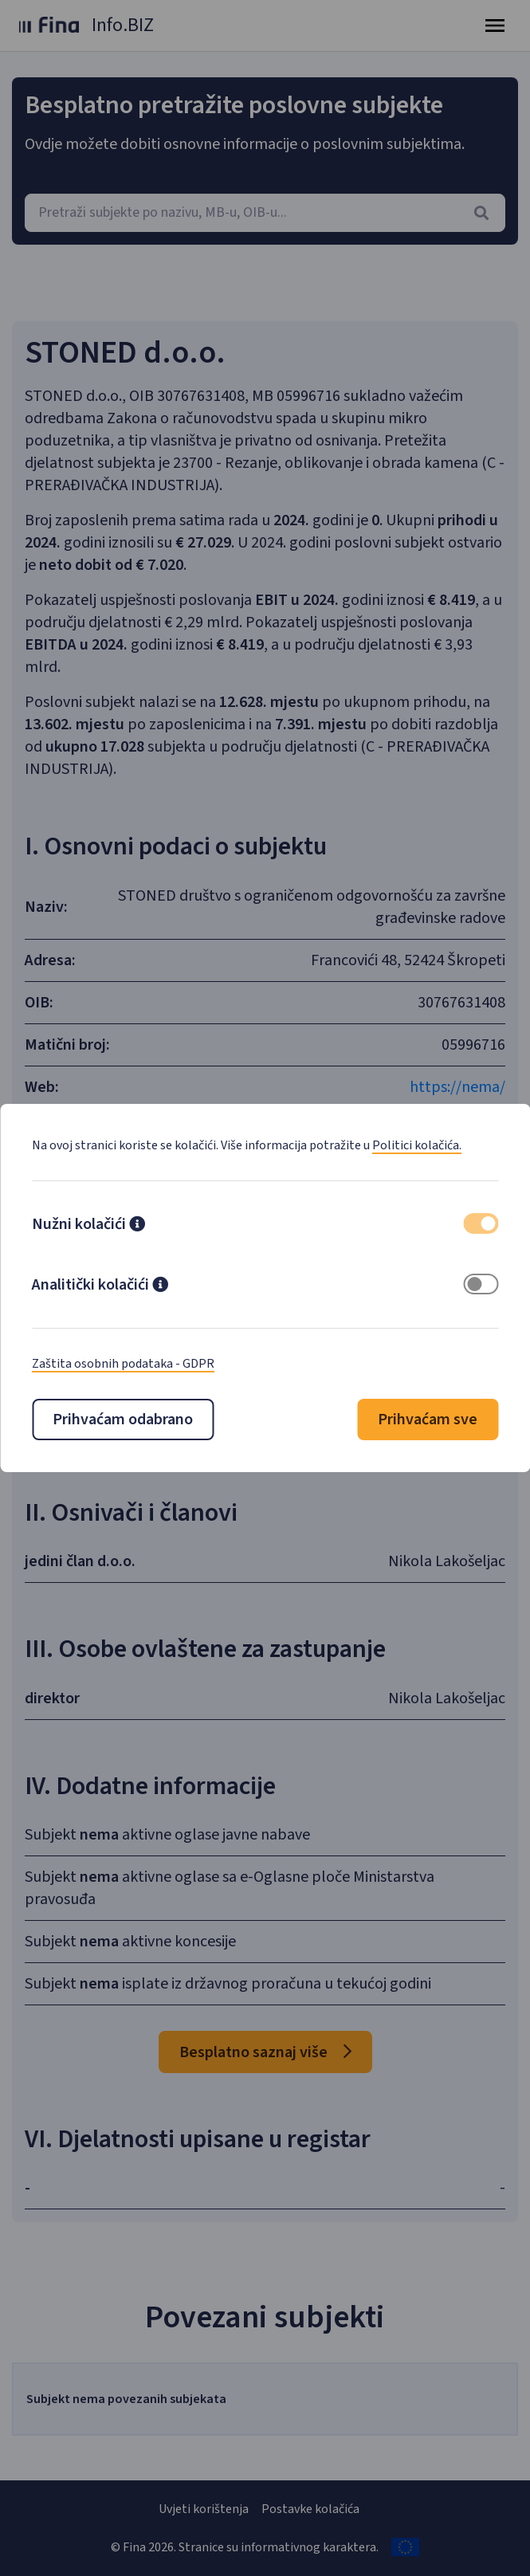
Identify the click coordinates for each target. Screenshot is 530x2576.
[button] (137, 1225)
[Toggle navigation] (495, 25)
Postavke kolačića (310, 2509)
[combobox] (265, 213)
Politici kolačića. (416, 1145)
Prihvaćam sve (427, 1419)
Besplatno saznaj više (265, 2052)
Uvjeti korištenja (204, 2509)
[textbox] (265, 212)
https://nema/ (457, 1087)
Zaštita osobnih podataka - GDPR (123, 1363)
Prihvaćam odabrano (123, 1419)
